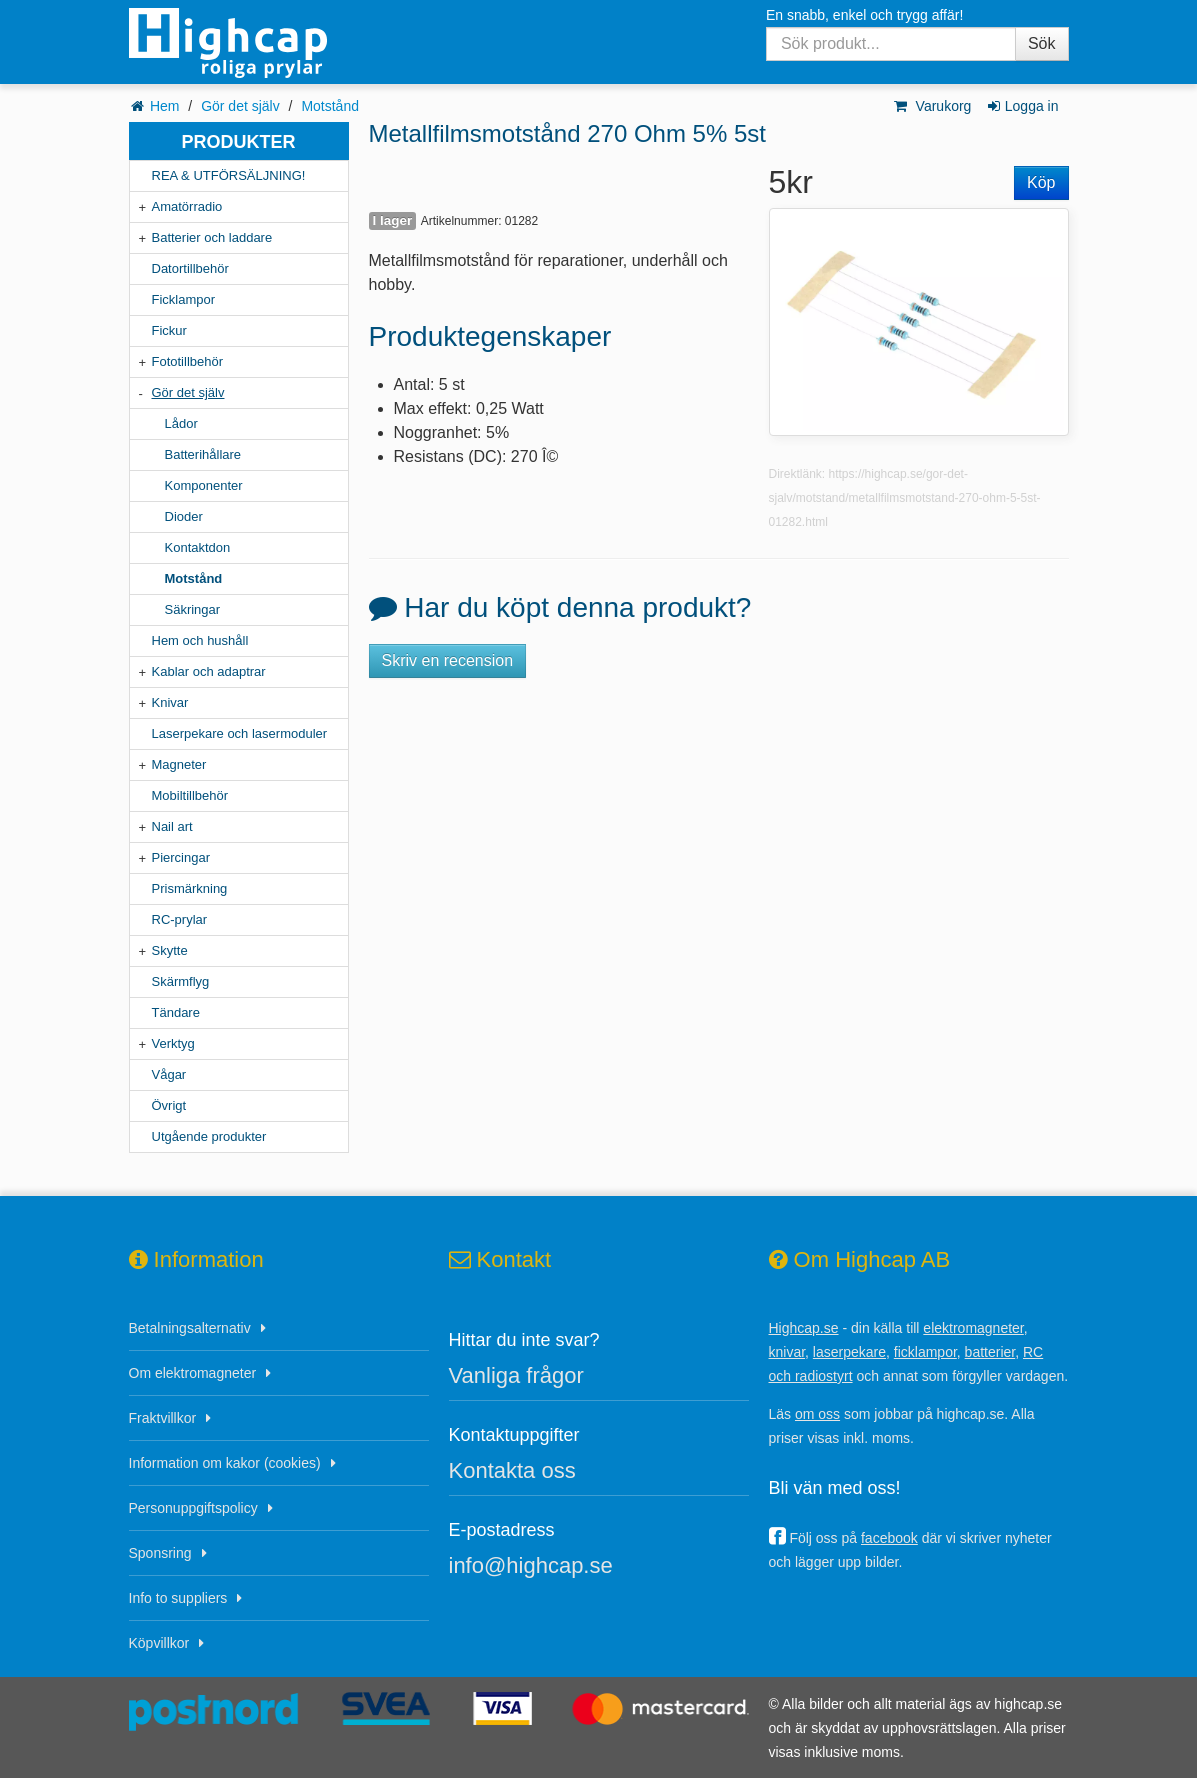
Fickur (169, 330)
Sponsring (160, 1553)
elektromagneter (973, 1328)
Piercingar (181, 857)
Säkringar (193, 609)
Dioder (184, 516)
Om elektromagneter (193, 1373)
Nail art (172, 826)
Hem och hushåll (200, 640)
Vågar (169, 1074)
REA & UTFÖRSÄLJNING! (229, 175)
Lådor (181, 423)
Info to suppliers (178, 1598)
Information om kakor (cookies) (225, 1463)
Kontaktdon (198, 547)
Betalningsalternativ (190, 1328)
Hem (165, 106)
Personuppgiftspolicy (193, 1508)
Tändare (176, 1012)
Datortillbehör (190, 268)
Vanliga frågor (516, 1375)
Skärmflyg (181, 981)
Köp (1041, 182)
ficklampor (925, 1352)
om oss (817, 1414)
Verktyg (173, 1043)
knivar (787, 1352)
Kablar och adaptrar (209, 671)
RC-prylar (180, 919)
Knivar (170, 702)
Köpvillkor (159, 1643)
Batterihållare (203, 454)
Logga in (1021, 106)
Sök (1042, 43)
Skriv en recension (448, 660)
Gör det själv (240, 106)
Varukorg (931, 106)
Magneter (179, 764)
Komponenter (204, 485)
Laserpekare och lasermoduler (240, 733)
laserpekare (849, 1352)
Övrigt (169, 1105)
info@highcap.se (531, 1565)
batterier (990, 1352)
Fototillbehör (188, 361)
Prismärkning (190, 888)
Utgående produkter (209, 1136)
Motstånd (330, 106)
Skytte (170, 950)
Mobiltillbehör (190, 795)
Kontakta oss (512, 1470)
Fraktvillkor (163, 1418)
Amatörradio (187, 206)
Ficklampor (184, 299)
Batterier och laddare (212, 237)
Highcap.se (804, 1328)
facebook (889, 1538)
